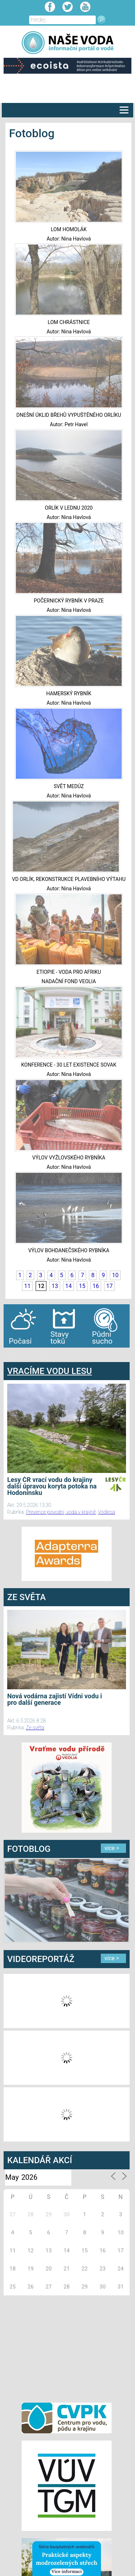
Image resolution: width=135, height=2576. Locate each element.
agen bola (46, 1354)
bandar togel (9, 1354)
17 (109, 1286)
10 (115, 1275)
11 (27, 1286)
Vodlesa (106, 1512)
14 (68, 1286)
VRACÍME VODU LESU (49, 1371)
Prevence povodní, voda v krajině (61, 1512)
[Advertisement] (67, 2348)
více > (111, 1848)
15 (82, 1286)
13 (54, 1286)
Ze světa (35, 1727)
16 (96, 1286)
